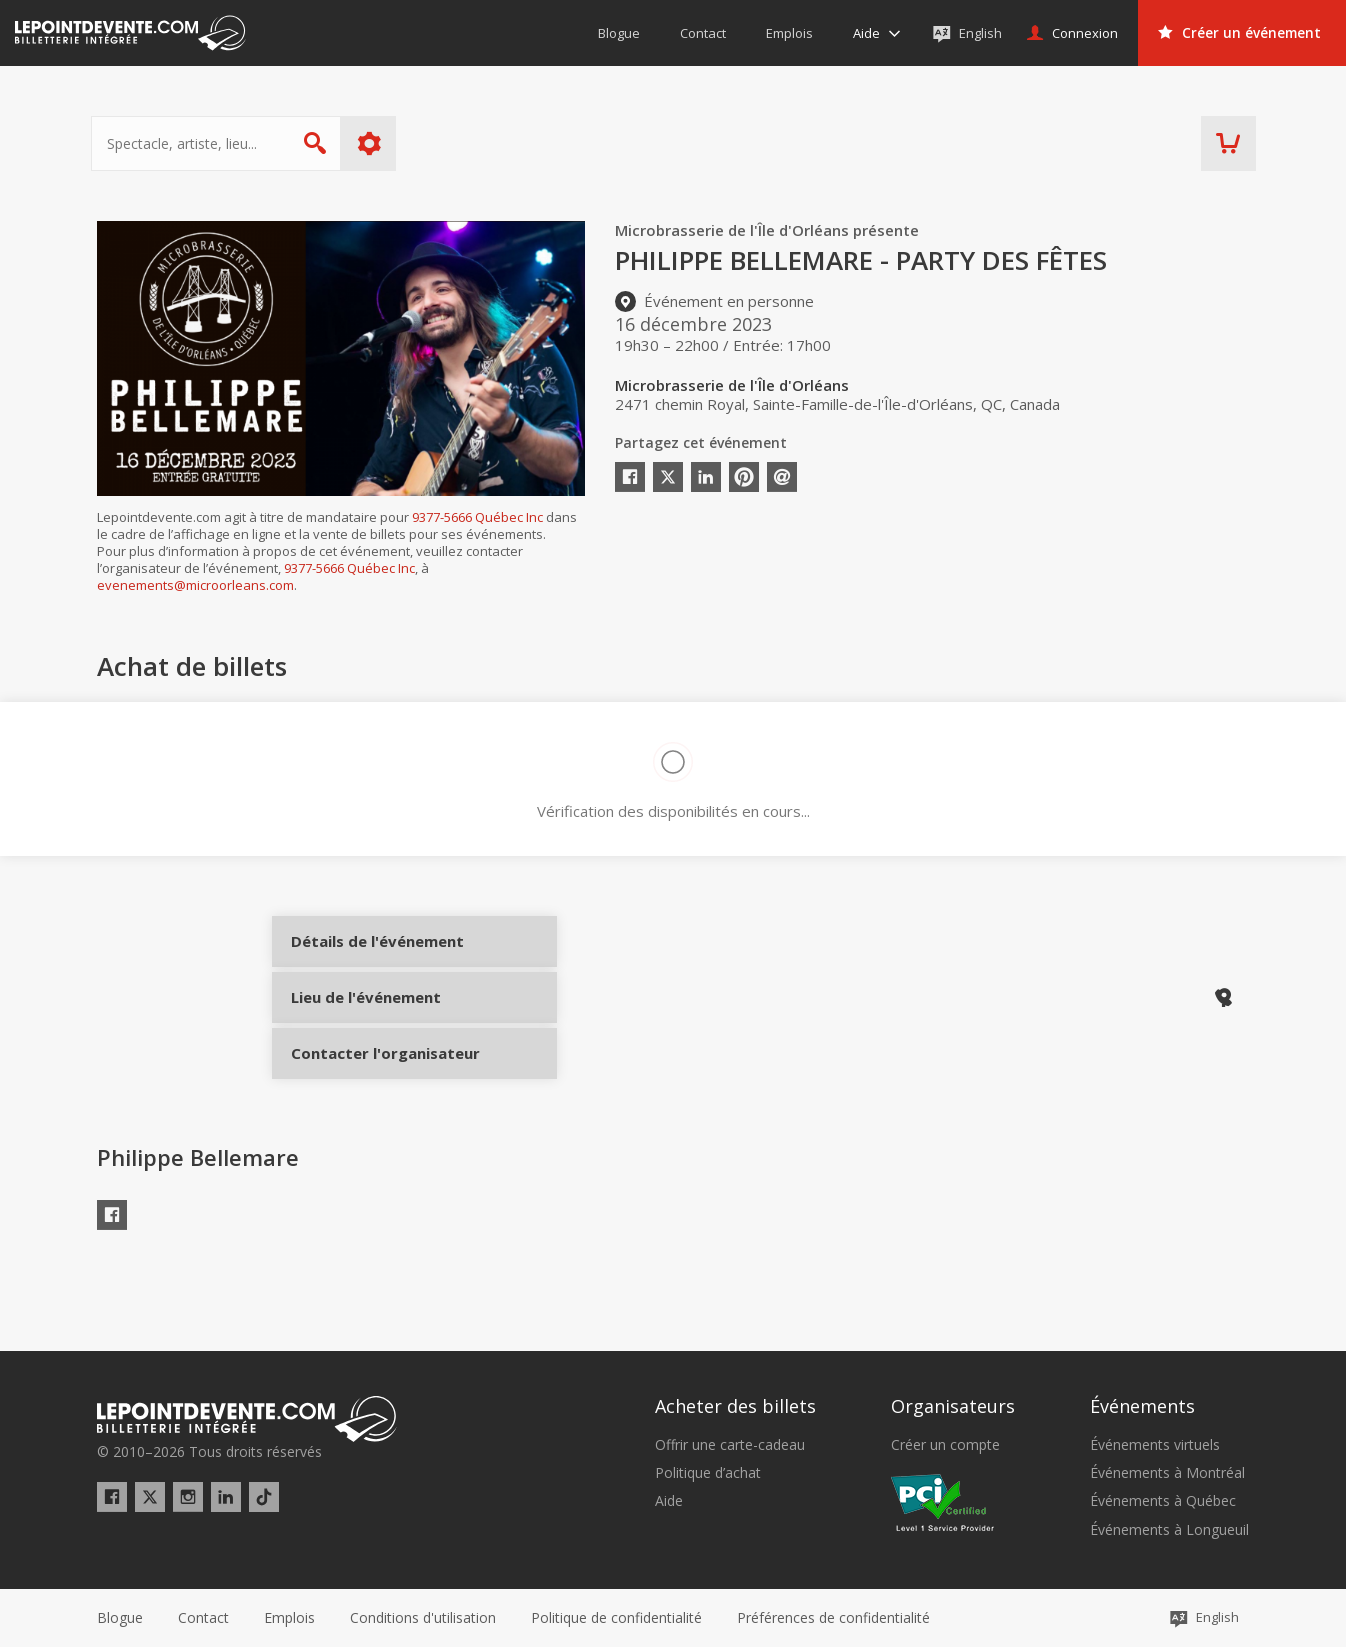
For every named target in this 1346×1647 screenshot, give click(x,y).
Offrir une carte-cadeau (730, 1445)
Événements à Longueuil (1169, 1530)
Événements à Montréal (1167, 1473)
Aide (669, 1502)
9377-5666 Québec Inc (477, 517)
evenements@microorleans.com (195, 585)
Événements (1142, 1407)
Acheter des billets (735, 1407)
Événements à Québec (1163, 1502)
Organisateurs (953, 1407)
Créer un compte (945, 1445)
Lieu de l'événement (364, 1024)
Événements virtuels (1155, 1445)
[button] (833, 1618)
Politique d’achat (708, 1473)
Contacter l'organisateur (364, 1091)
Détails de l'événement (364, 957)
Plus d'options (375, 143)
